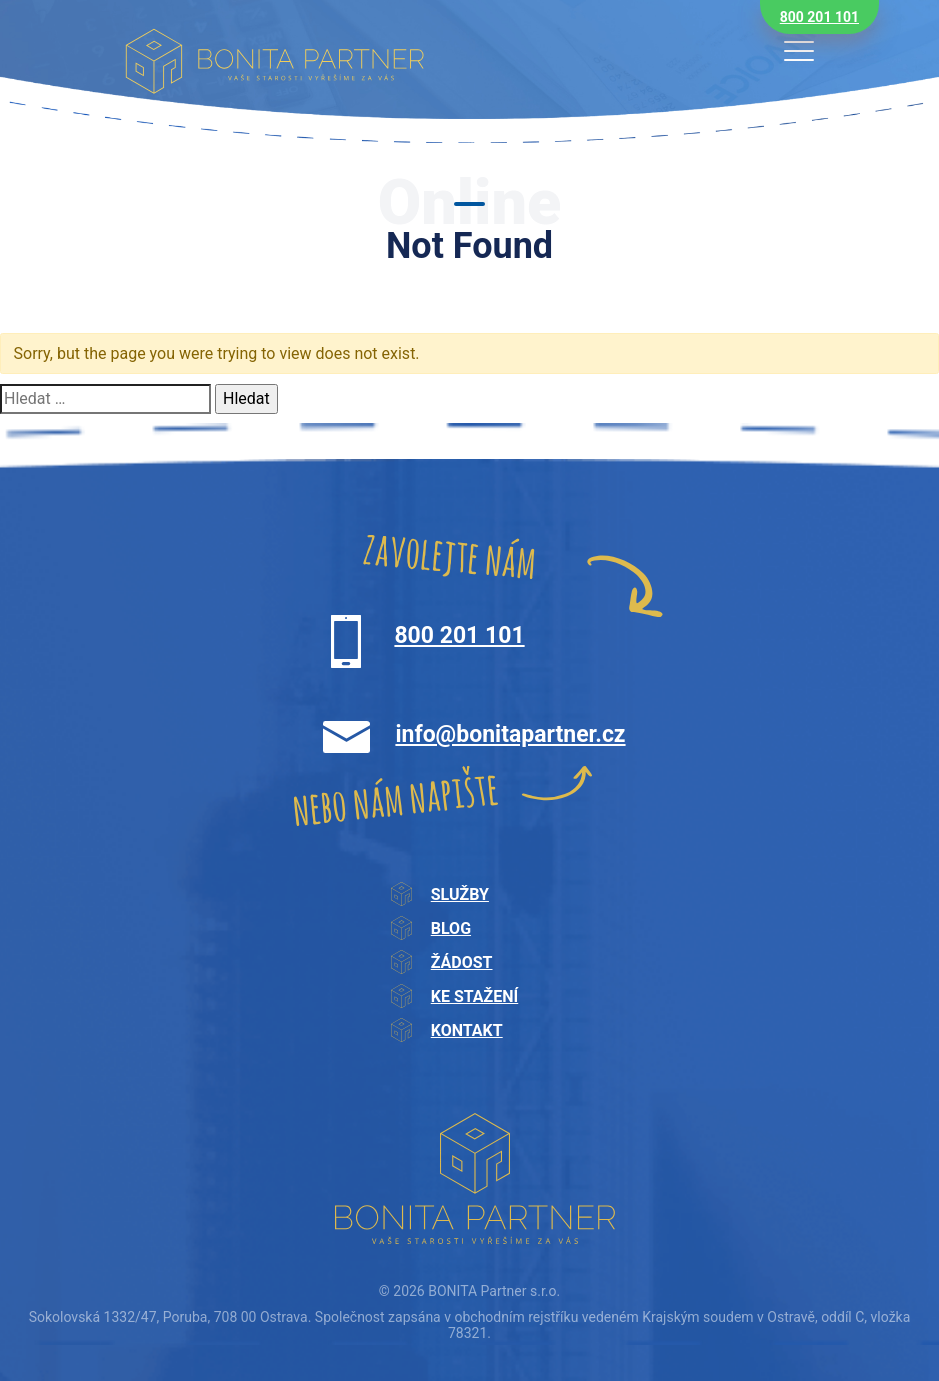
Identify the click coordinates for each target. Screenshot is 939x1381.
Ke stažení (475, 996)
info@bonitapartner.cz (510, 734)
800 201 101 (819, 17)
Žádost (462, 962)
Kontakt (467, 1030)
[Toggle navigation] (799, 51)
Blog (451, 928)
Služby (460, 894)
